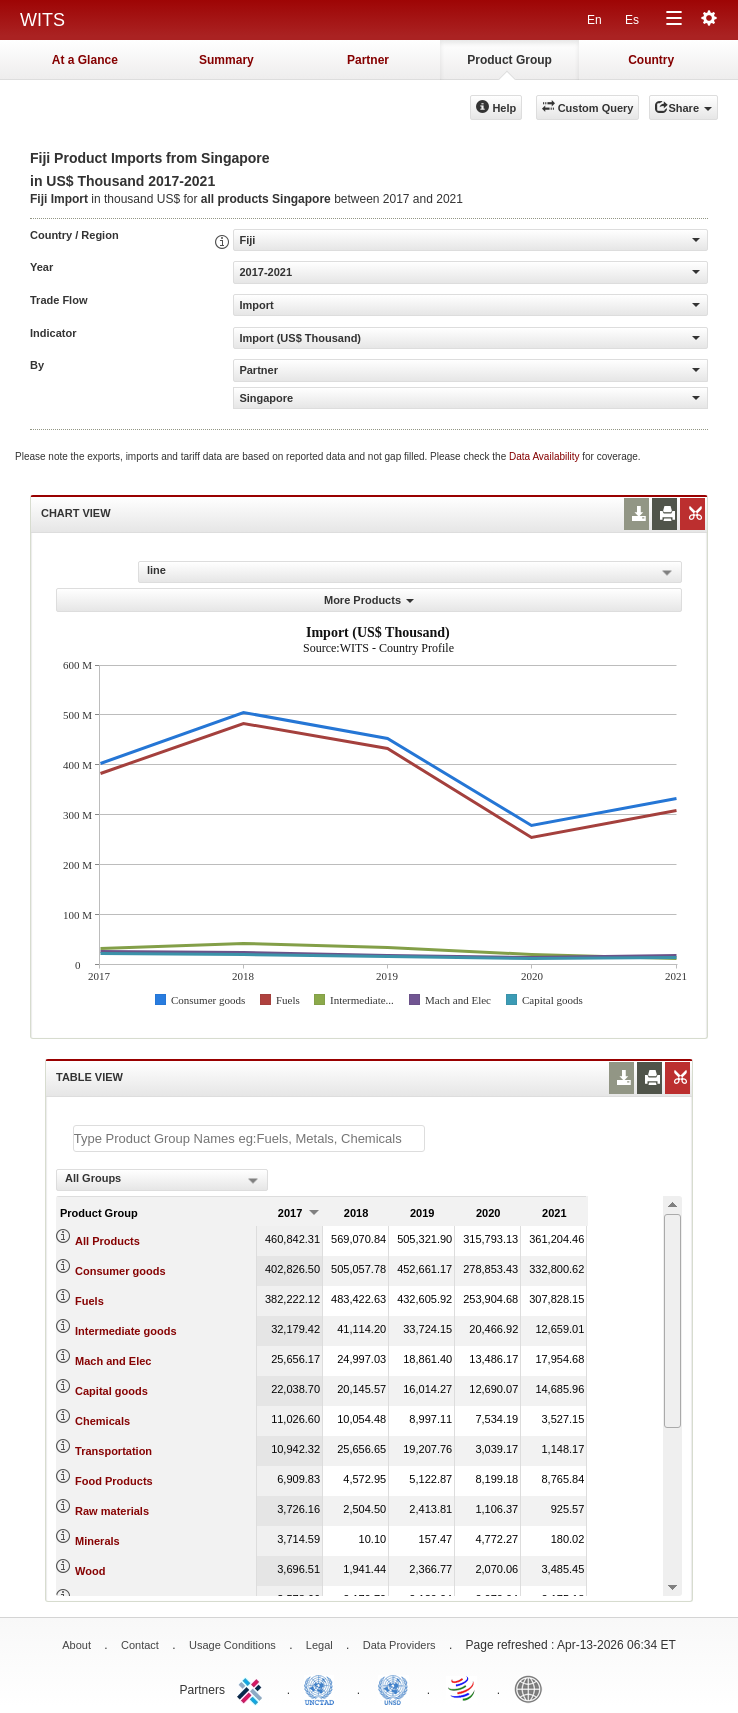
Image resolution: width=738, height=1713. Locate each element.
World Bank (533, 1688)
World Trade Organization (463, 1688)
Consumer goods (120, 1271)
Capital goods (111, 1391)
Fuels (89, 1301)
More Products (369, 600)
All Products (107, 1241)
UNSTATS (393, 1688)
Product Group (509, 60)
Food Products (114, 1481)
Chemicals (102, 1421)
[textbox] (249, 1138)
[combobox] (162, 1180)
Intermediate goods (125, 1331)
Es (632, 20)
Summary (226, 60)
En (594, 20)
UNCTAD (323, 1688)
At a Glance (85, 60)
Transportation (113, 1451)
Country (651, 60)
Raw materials (112, 1511)
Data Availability (545, 456)
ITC (253, 1688)
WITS (42, 20)
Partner (368, 60)
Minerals (97, 1541)
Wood (90, 1571)
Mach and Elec (113, 1361)
